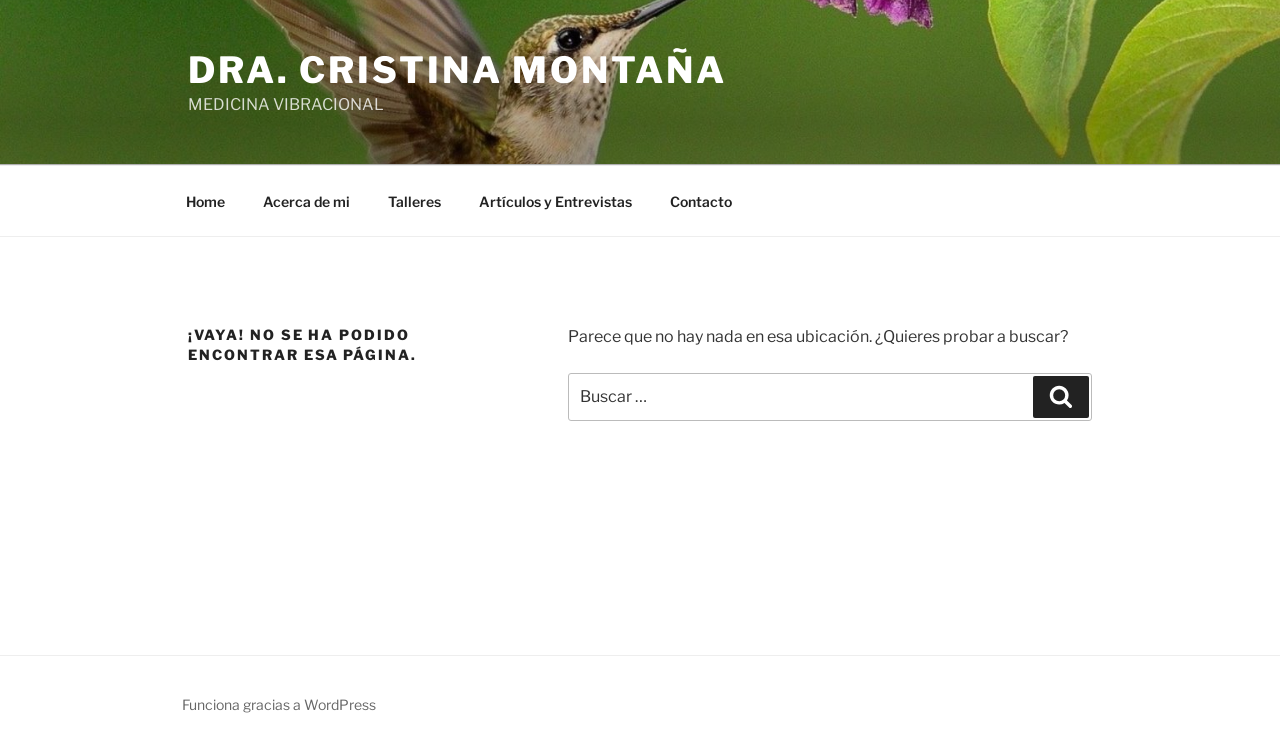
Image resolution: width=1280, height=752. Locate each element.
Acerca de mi (306, 201)
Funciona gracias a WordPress (279, 704)
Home (205, 201)
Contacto (701, 201)
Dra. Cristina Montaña (457, 70)
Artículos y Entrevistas (555, 201)
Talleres (414, 201)
